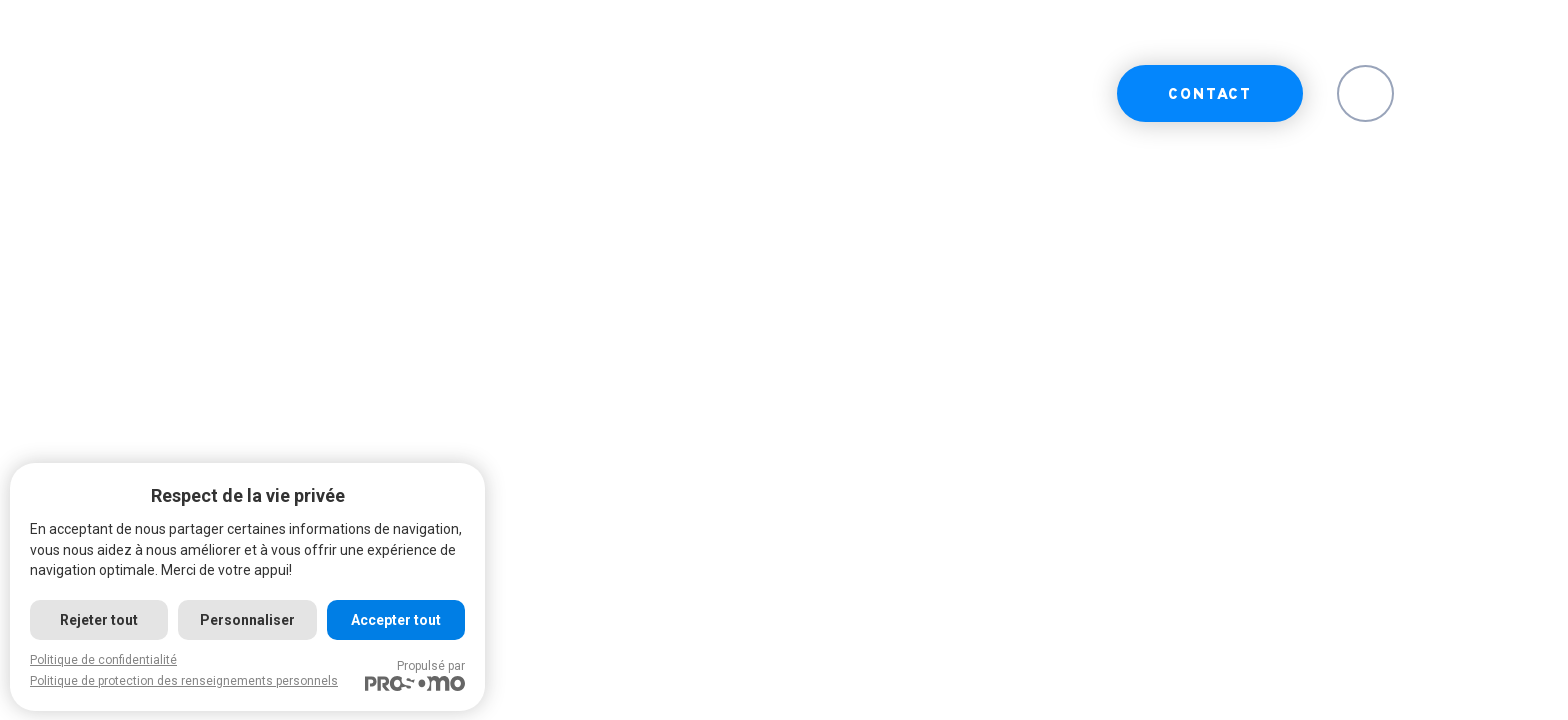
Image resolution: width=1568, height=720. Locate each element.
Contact (1210, 95)
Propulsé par (415, 675)
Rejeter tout (99, 620)
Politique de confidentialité (103, 660)
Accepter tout (396, 620)
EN (1365, 95)
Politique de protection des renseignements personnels (184, 681)
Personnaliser (247, 620)
